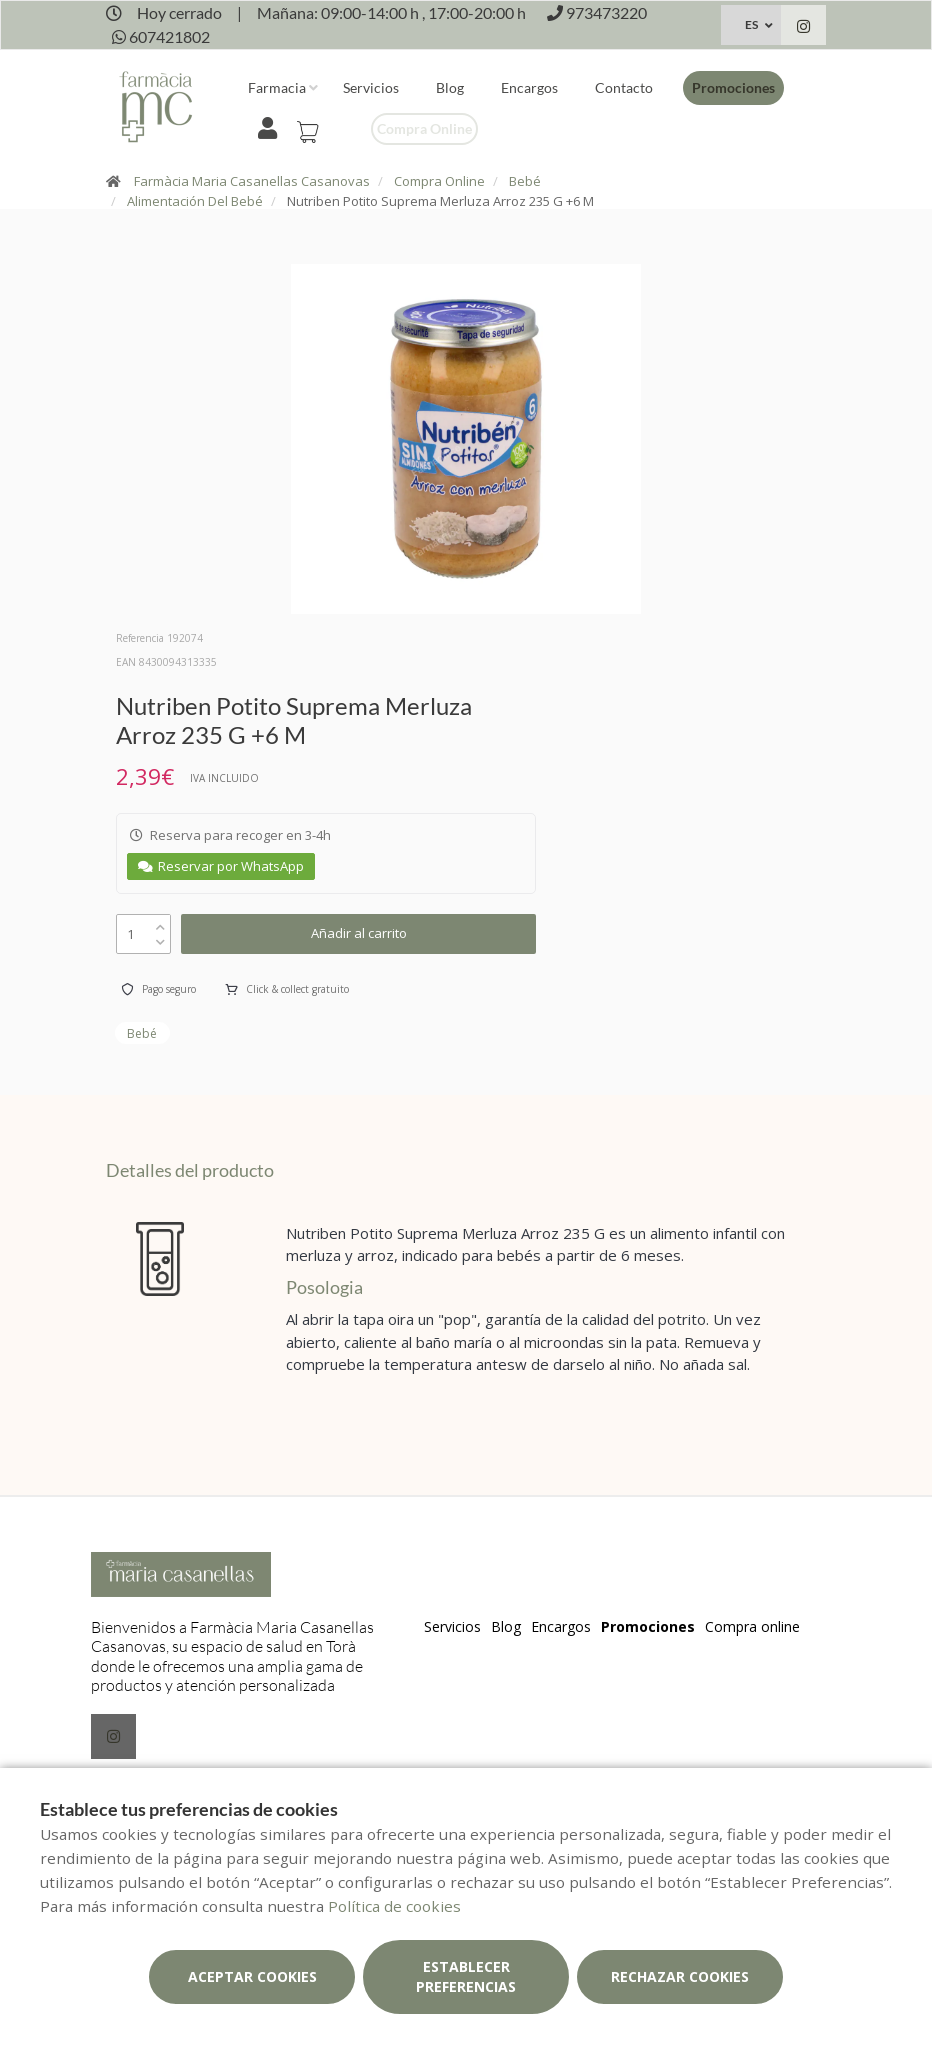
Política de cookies (394, 1906)
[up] (160, 922)
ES (751, 24)
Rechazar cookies (680, 1976)
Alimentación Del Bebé (195, 201)
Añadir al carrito (359, 933)
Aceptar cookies (252, 1976)
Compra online (424, 128)
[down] (160, 937)
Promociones (733, 87)
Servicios (371, 87)
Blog (450, 87)
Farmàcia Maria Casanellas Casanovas (252, 181)
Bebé (525, 181)
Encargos (529, 87)
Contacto (624, 87)
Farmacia (277, 87)
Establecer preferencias (466, 1976)
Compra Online (439, 181)
